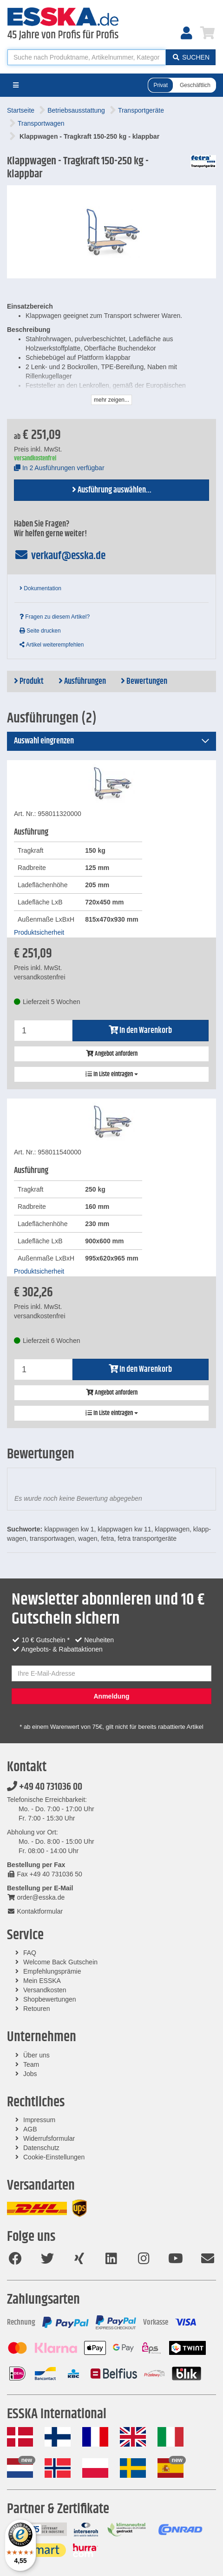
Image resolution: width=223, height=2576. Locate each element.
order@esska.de (36, 1897)
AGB (30, 2129)
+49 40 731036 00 (44, 1787)
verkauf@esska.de (59, 555)
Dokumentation (40, 588)
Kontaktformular (35, 1911)
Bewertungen (144, 681)
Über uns (36, 2055)
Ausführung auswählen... (111, 490)
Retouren (36, 2008)
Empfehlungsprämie (52, 1971)
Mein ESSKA (42, 1980)
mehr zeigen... (111, 400)
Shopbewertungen (49, 1999)
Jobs (30, 2073)
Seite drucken (40, 630)
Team (31, 2064)
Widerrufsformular (49, 2138)
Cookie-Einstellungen (54, 2157)
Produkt (29, 681)
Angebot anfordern (112, 1054)
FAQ (29, 1952)
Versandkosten (44, 1990)
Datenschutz (41, 2147)
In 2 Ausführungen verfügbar (59, 468)
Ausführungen (82, 681)
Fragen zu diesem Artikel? (55, 617)
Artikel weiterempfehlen (52, 644)
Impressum (39, 2120)
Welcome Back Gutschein (60, 1962)
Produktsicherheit (39, 932)
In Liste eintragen (111, 1074)
